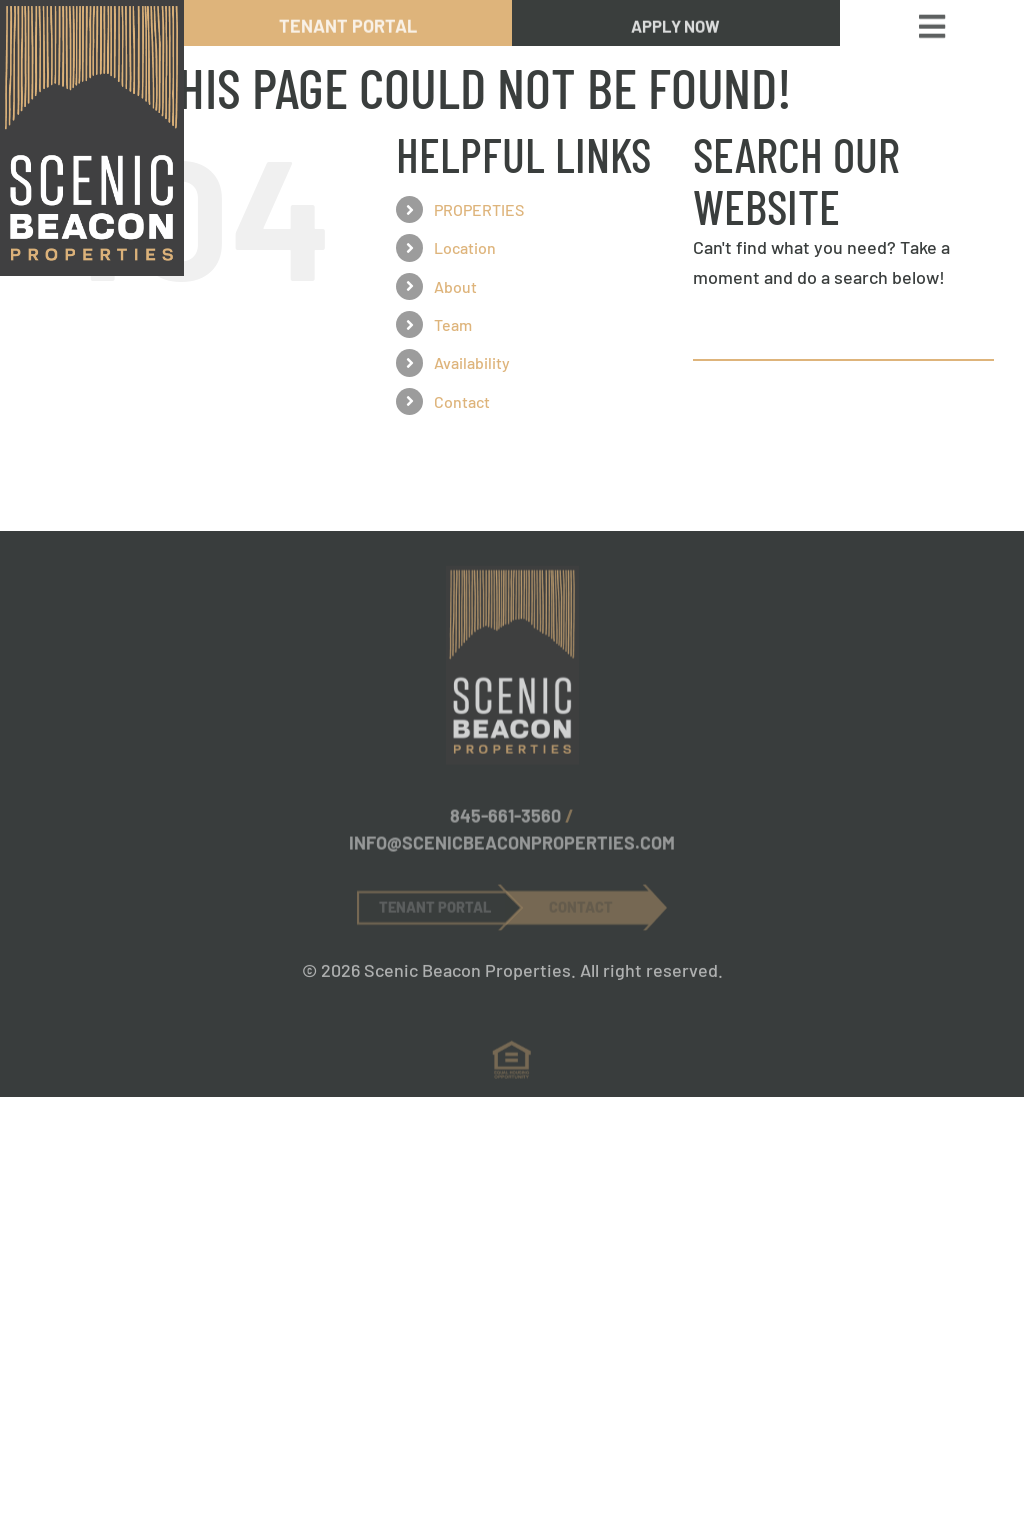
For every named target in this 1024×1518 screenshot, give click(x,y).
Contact (462, 401)
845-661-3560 (505, 823)
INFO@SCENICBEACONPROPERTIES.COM (512, 850)
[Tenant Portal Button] (440, 913)
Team (453, 324)
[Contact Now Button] (586, 913)
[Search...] (843, 337)
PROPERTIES (479, 209)
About (455, 286)
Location (465, 247)
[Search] (717, 337)
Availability (472, 362)
